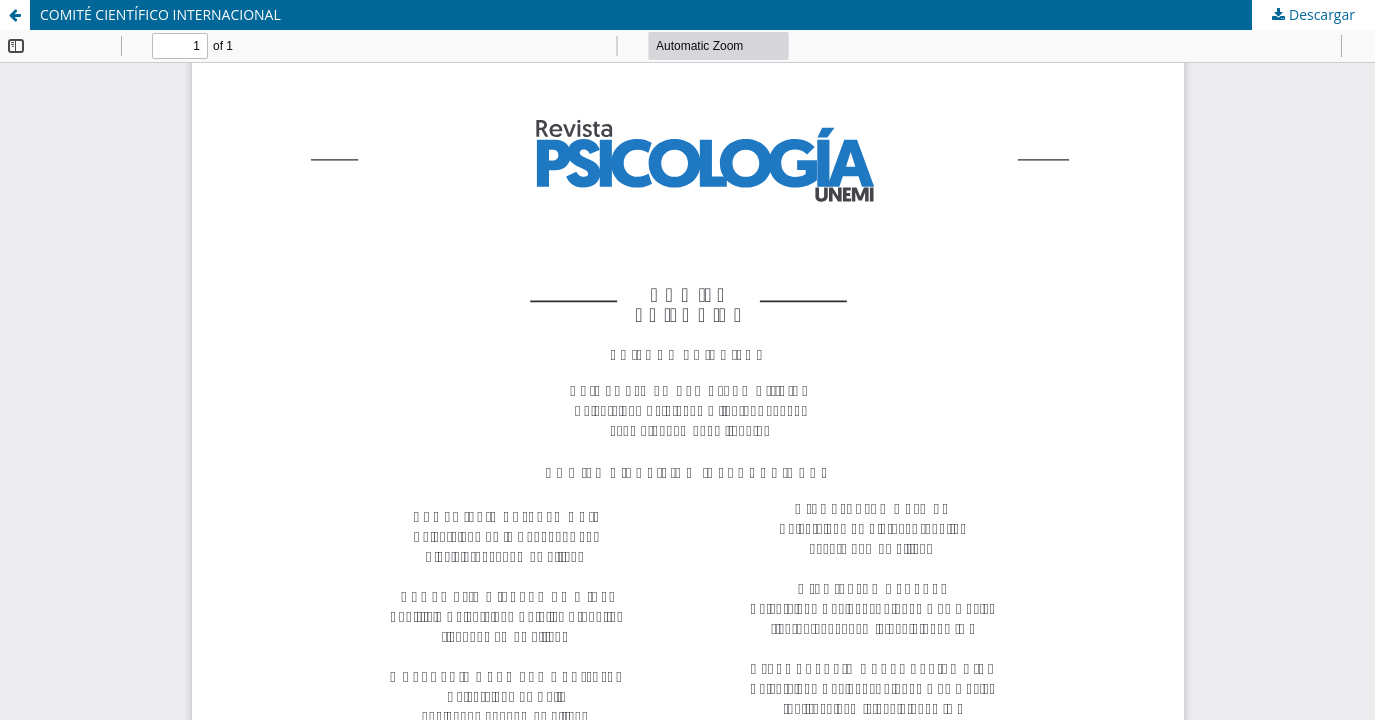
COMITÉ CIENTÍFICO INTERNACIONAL (160, 14)
